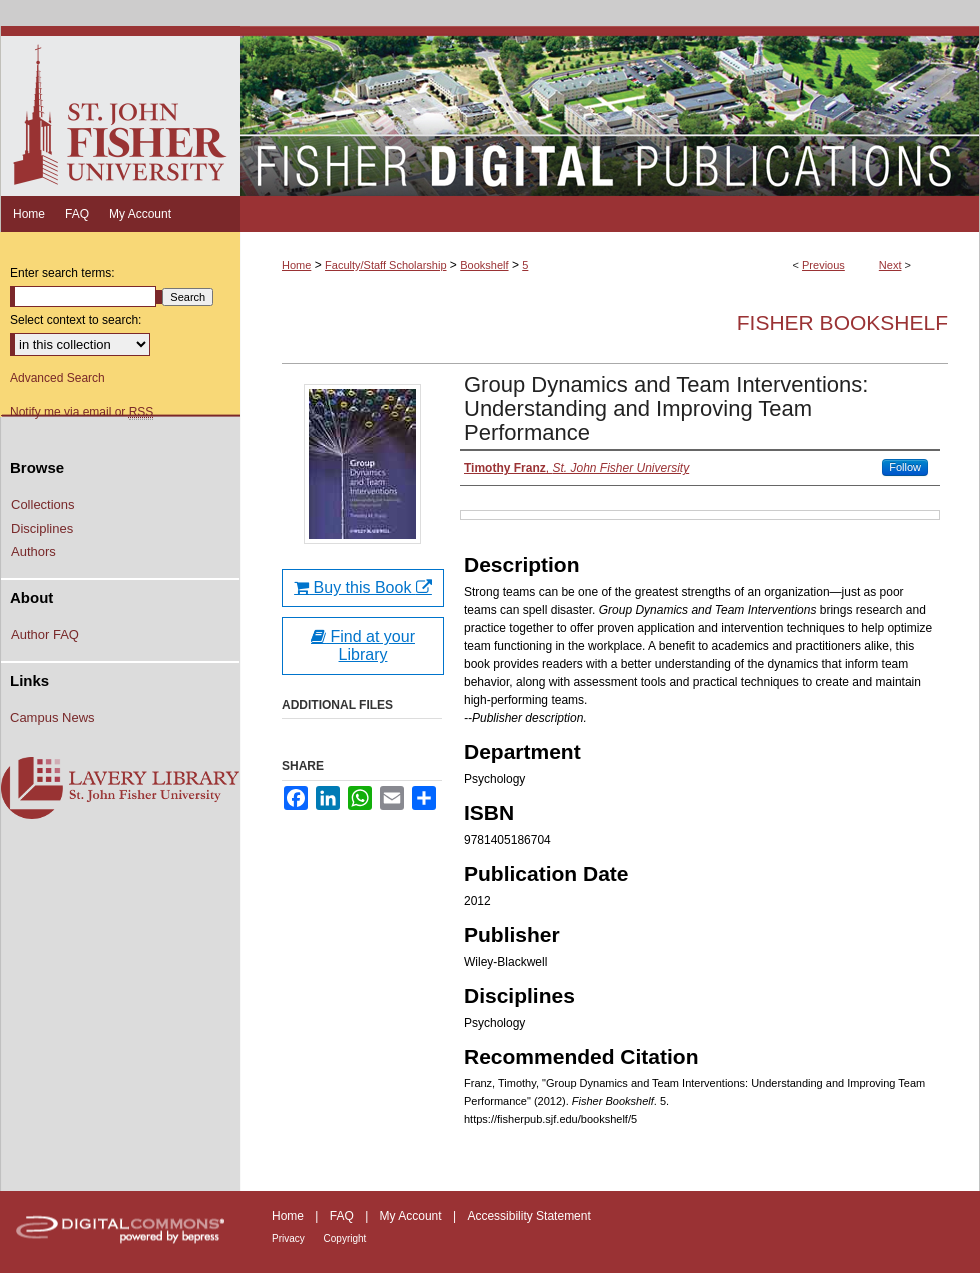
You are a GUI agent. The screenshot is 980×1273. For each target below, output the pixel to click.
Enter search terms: (62, 273)
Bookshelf (484, 265)
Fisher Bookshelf (842, 322)
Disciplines (42, 528)
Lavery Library (120, 789)
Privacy (290, 1238)
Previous (823, 265)
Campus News (52, 717)
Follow (905, 467)
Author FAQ (45, 634)
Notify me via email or (81, 412)
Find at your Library (363, 645)
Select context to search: (75, 320)
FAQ (343, 1216)
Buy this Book (363, 587)
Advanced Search (57, 378)
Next (890, 265)
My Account (412, 1216)
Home (296, 265)
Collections (43, 504)
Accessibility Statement (528, 1216)
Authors (33, 551)
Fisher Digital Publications (609, 111)
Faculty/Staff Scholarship (385, 265)
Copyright (345, 1238)
